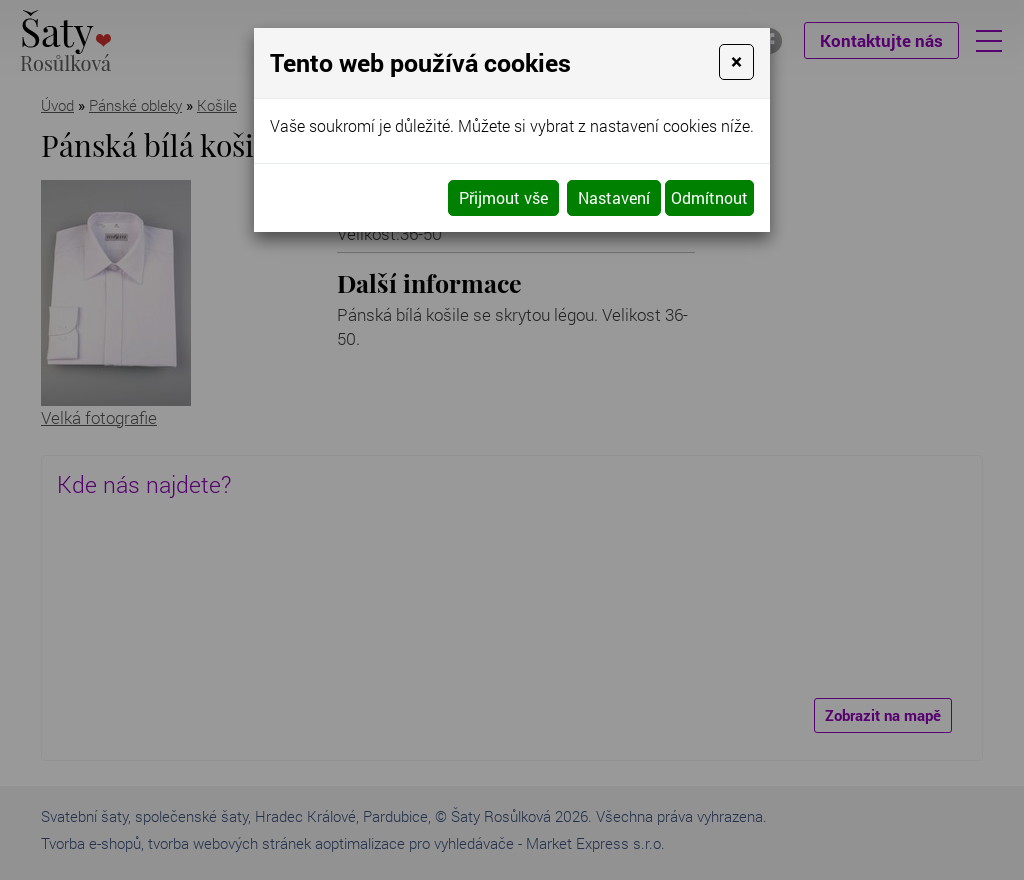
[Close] (736, 62)
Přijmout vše (503, 197)
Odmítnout (709, 197)
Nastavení (614, 197)
